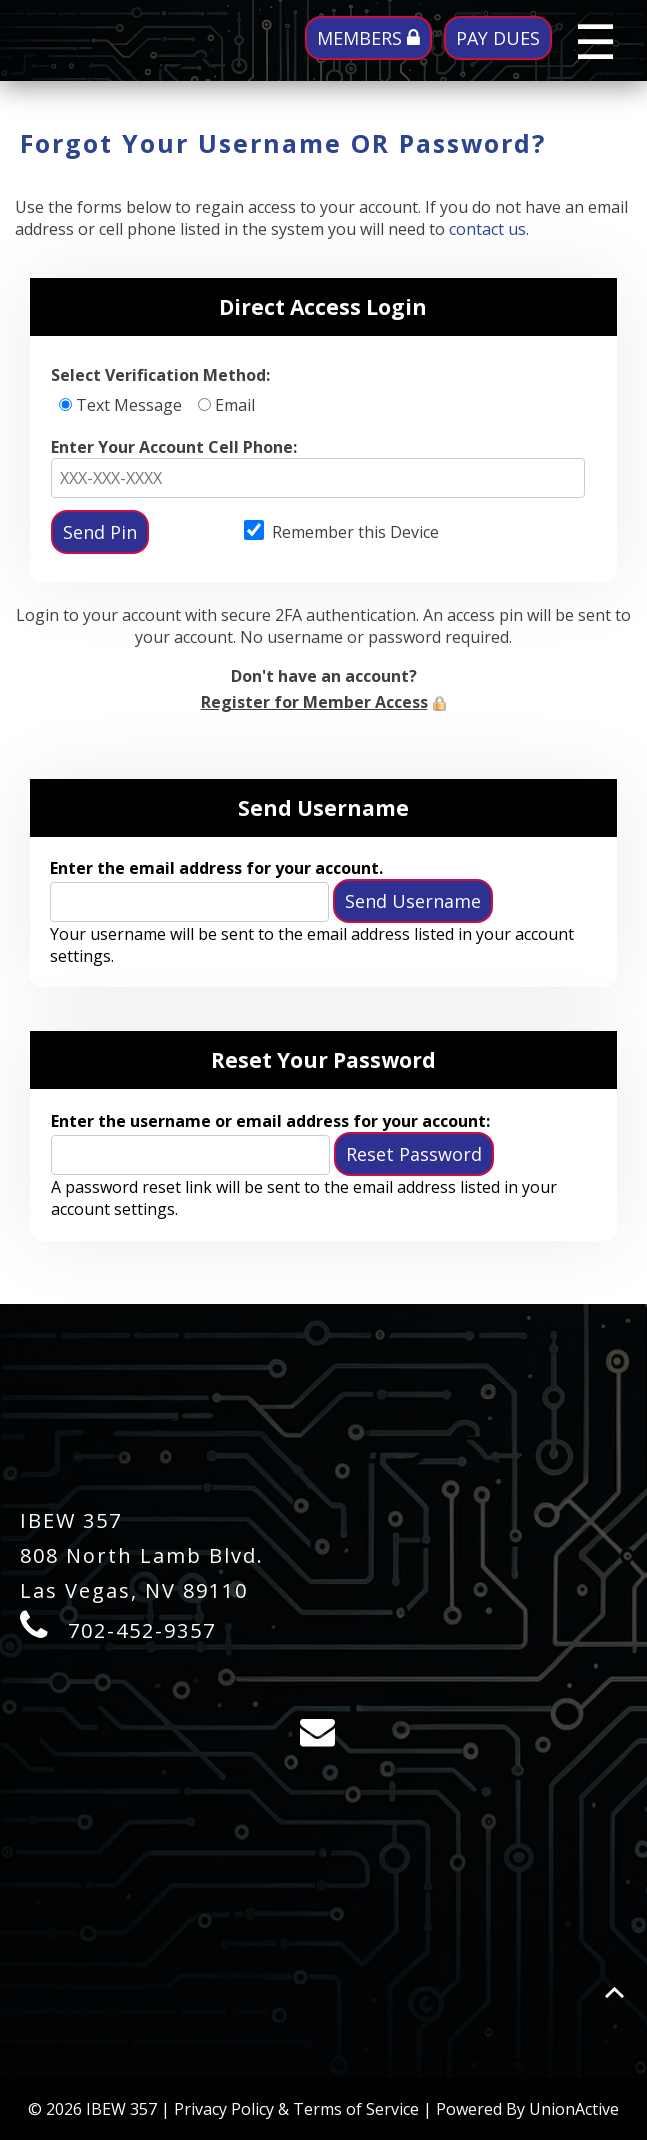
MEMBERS (368, 38)
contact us (487, 229)
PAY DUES (498, 38)
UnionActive (574, 2109)
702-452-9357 (142, 1630)
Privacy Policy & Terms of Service (296, 2109)
